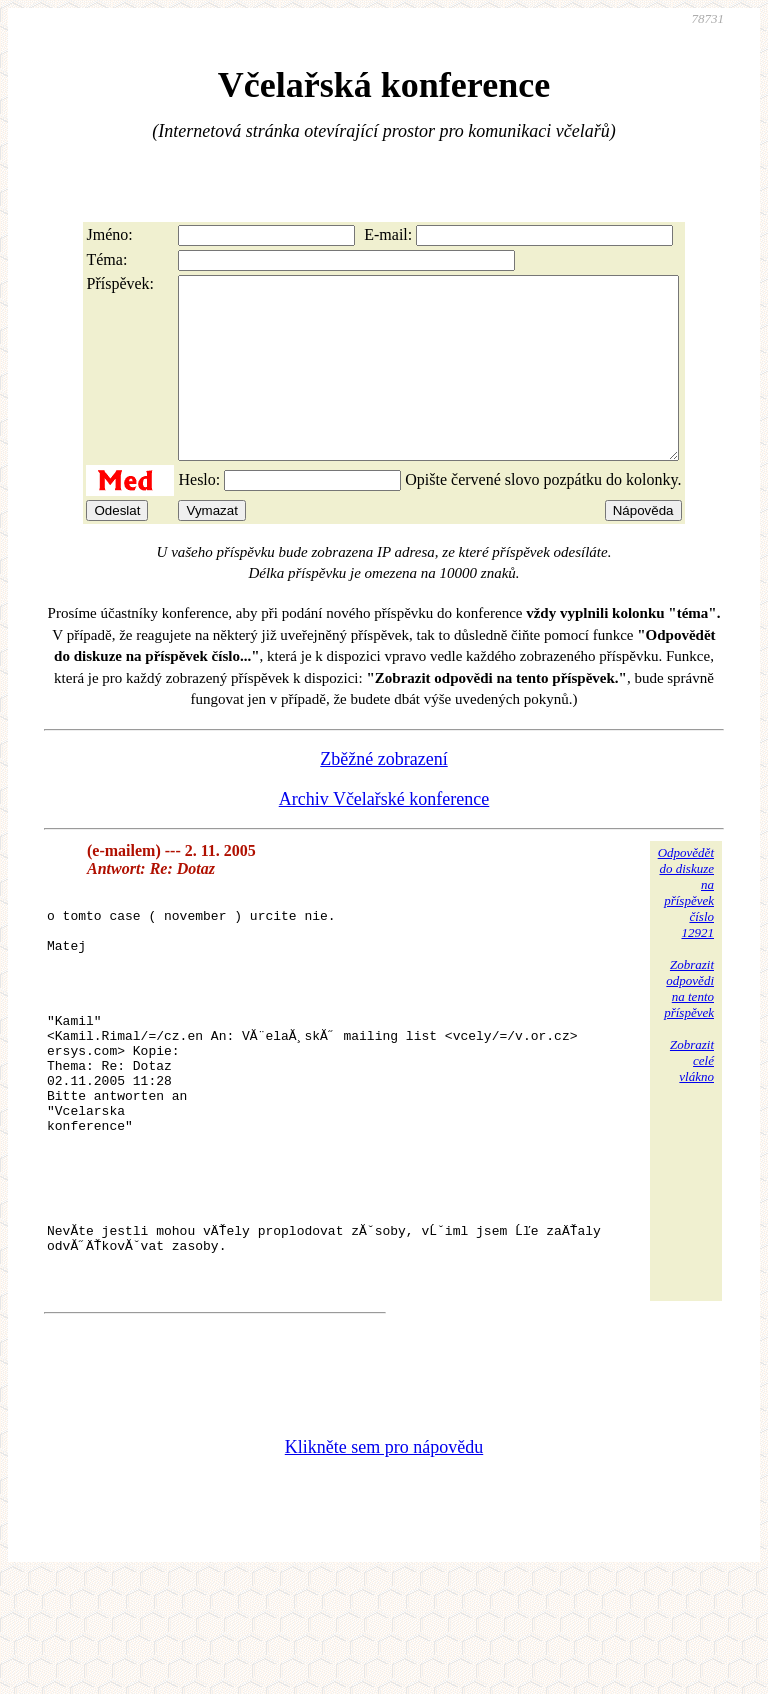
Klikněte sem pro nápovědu (384, 1561)
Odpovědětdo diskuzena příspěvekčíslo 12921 (686, 928)
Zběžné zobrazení (383, 795)
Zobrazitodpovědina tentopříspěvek (689, 1024)
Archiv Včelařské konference (384, 835)
